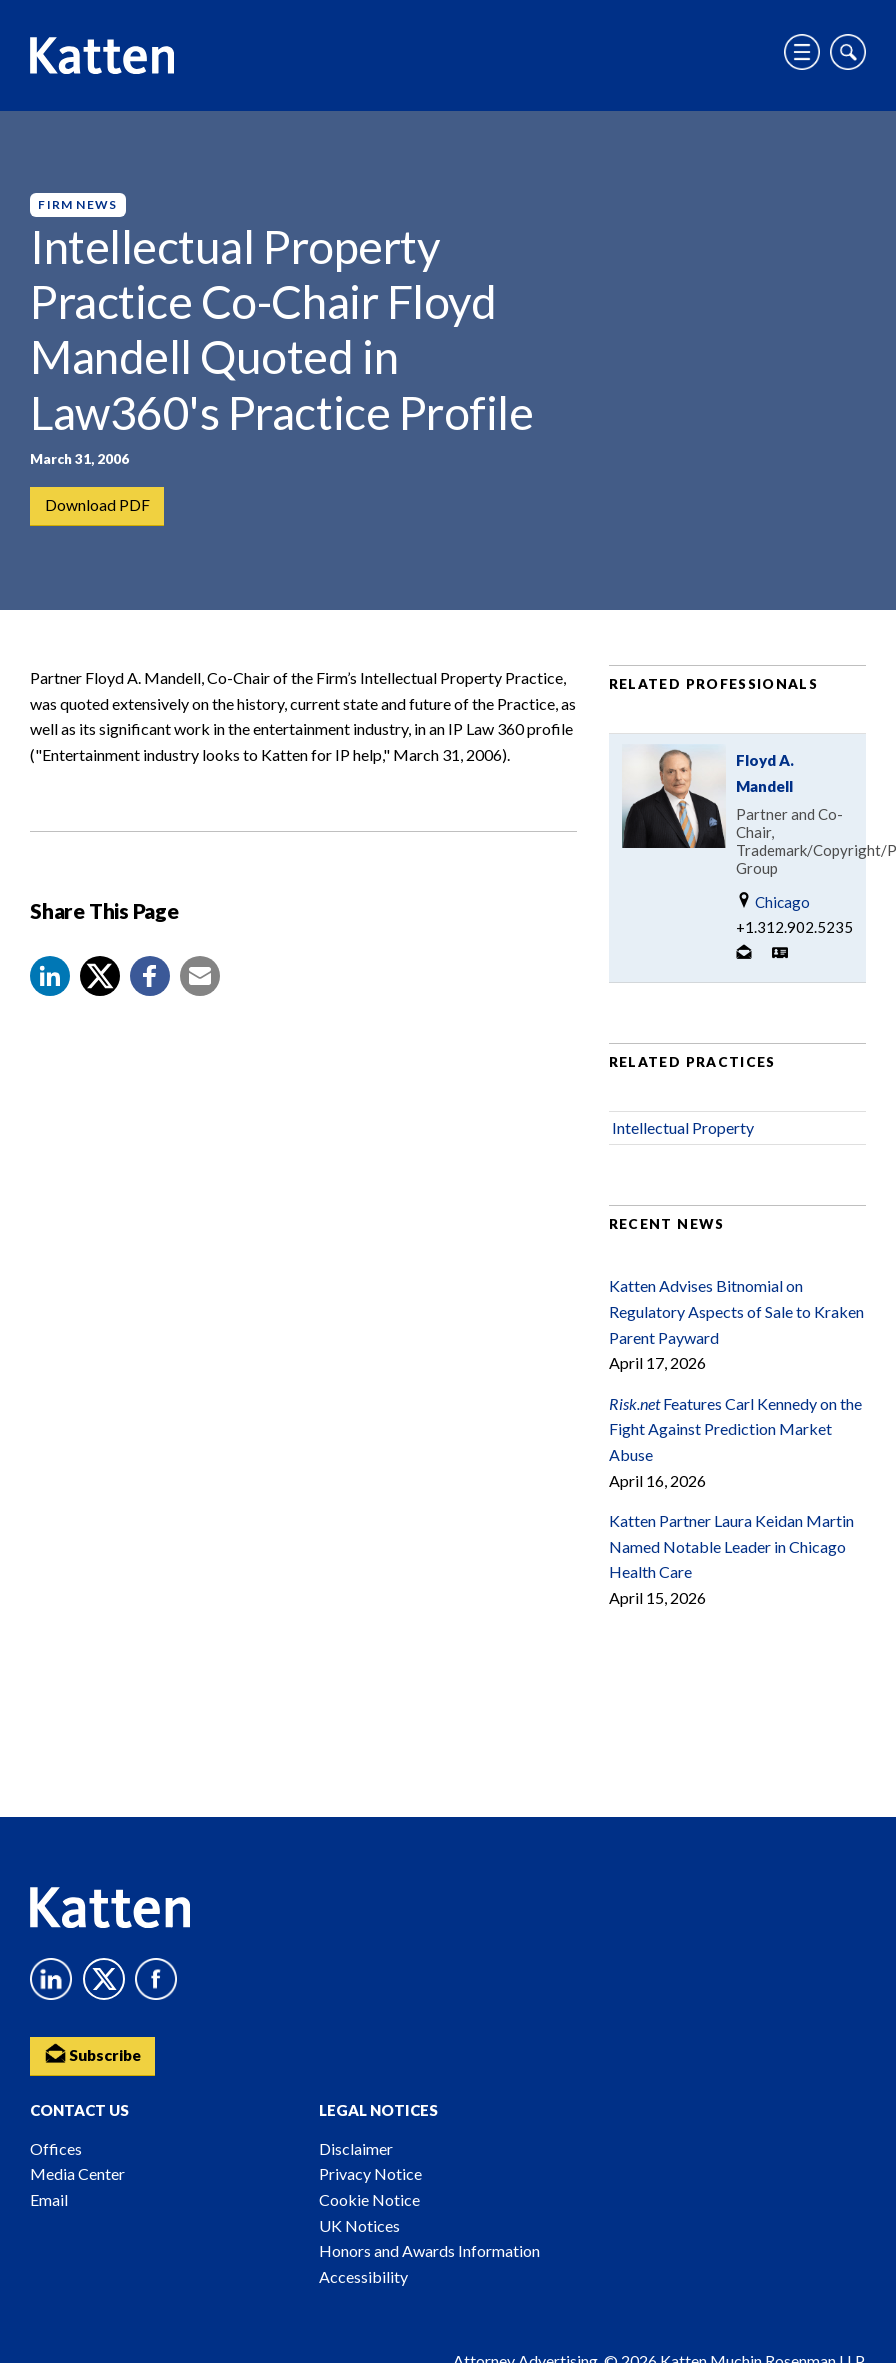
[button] (50, 982)
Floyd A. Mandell (765, 779)
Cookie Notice (369, 2199)
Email (49, 2199)
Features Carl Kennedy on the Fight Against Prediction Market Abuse (735, 1435)
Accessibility (363, 2276)
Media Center (77, 2173)
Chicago (773, 907)
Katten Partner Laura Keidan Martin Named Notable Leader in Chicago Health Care (731, 1552)
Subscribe (95, 2053)
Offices (56, 2148)
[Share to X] (100, 982)
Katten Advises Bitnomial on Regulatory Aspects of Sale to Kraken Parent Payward (736, 1318)
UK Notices (359, 2225)
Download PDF (97, 506)
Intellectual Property (683, 1133)
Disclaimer (356, 2148)
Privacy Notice (370, 2173)
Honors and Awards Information (429, 2250)
